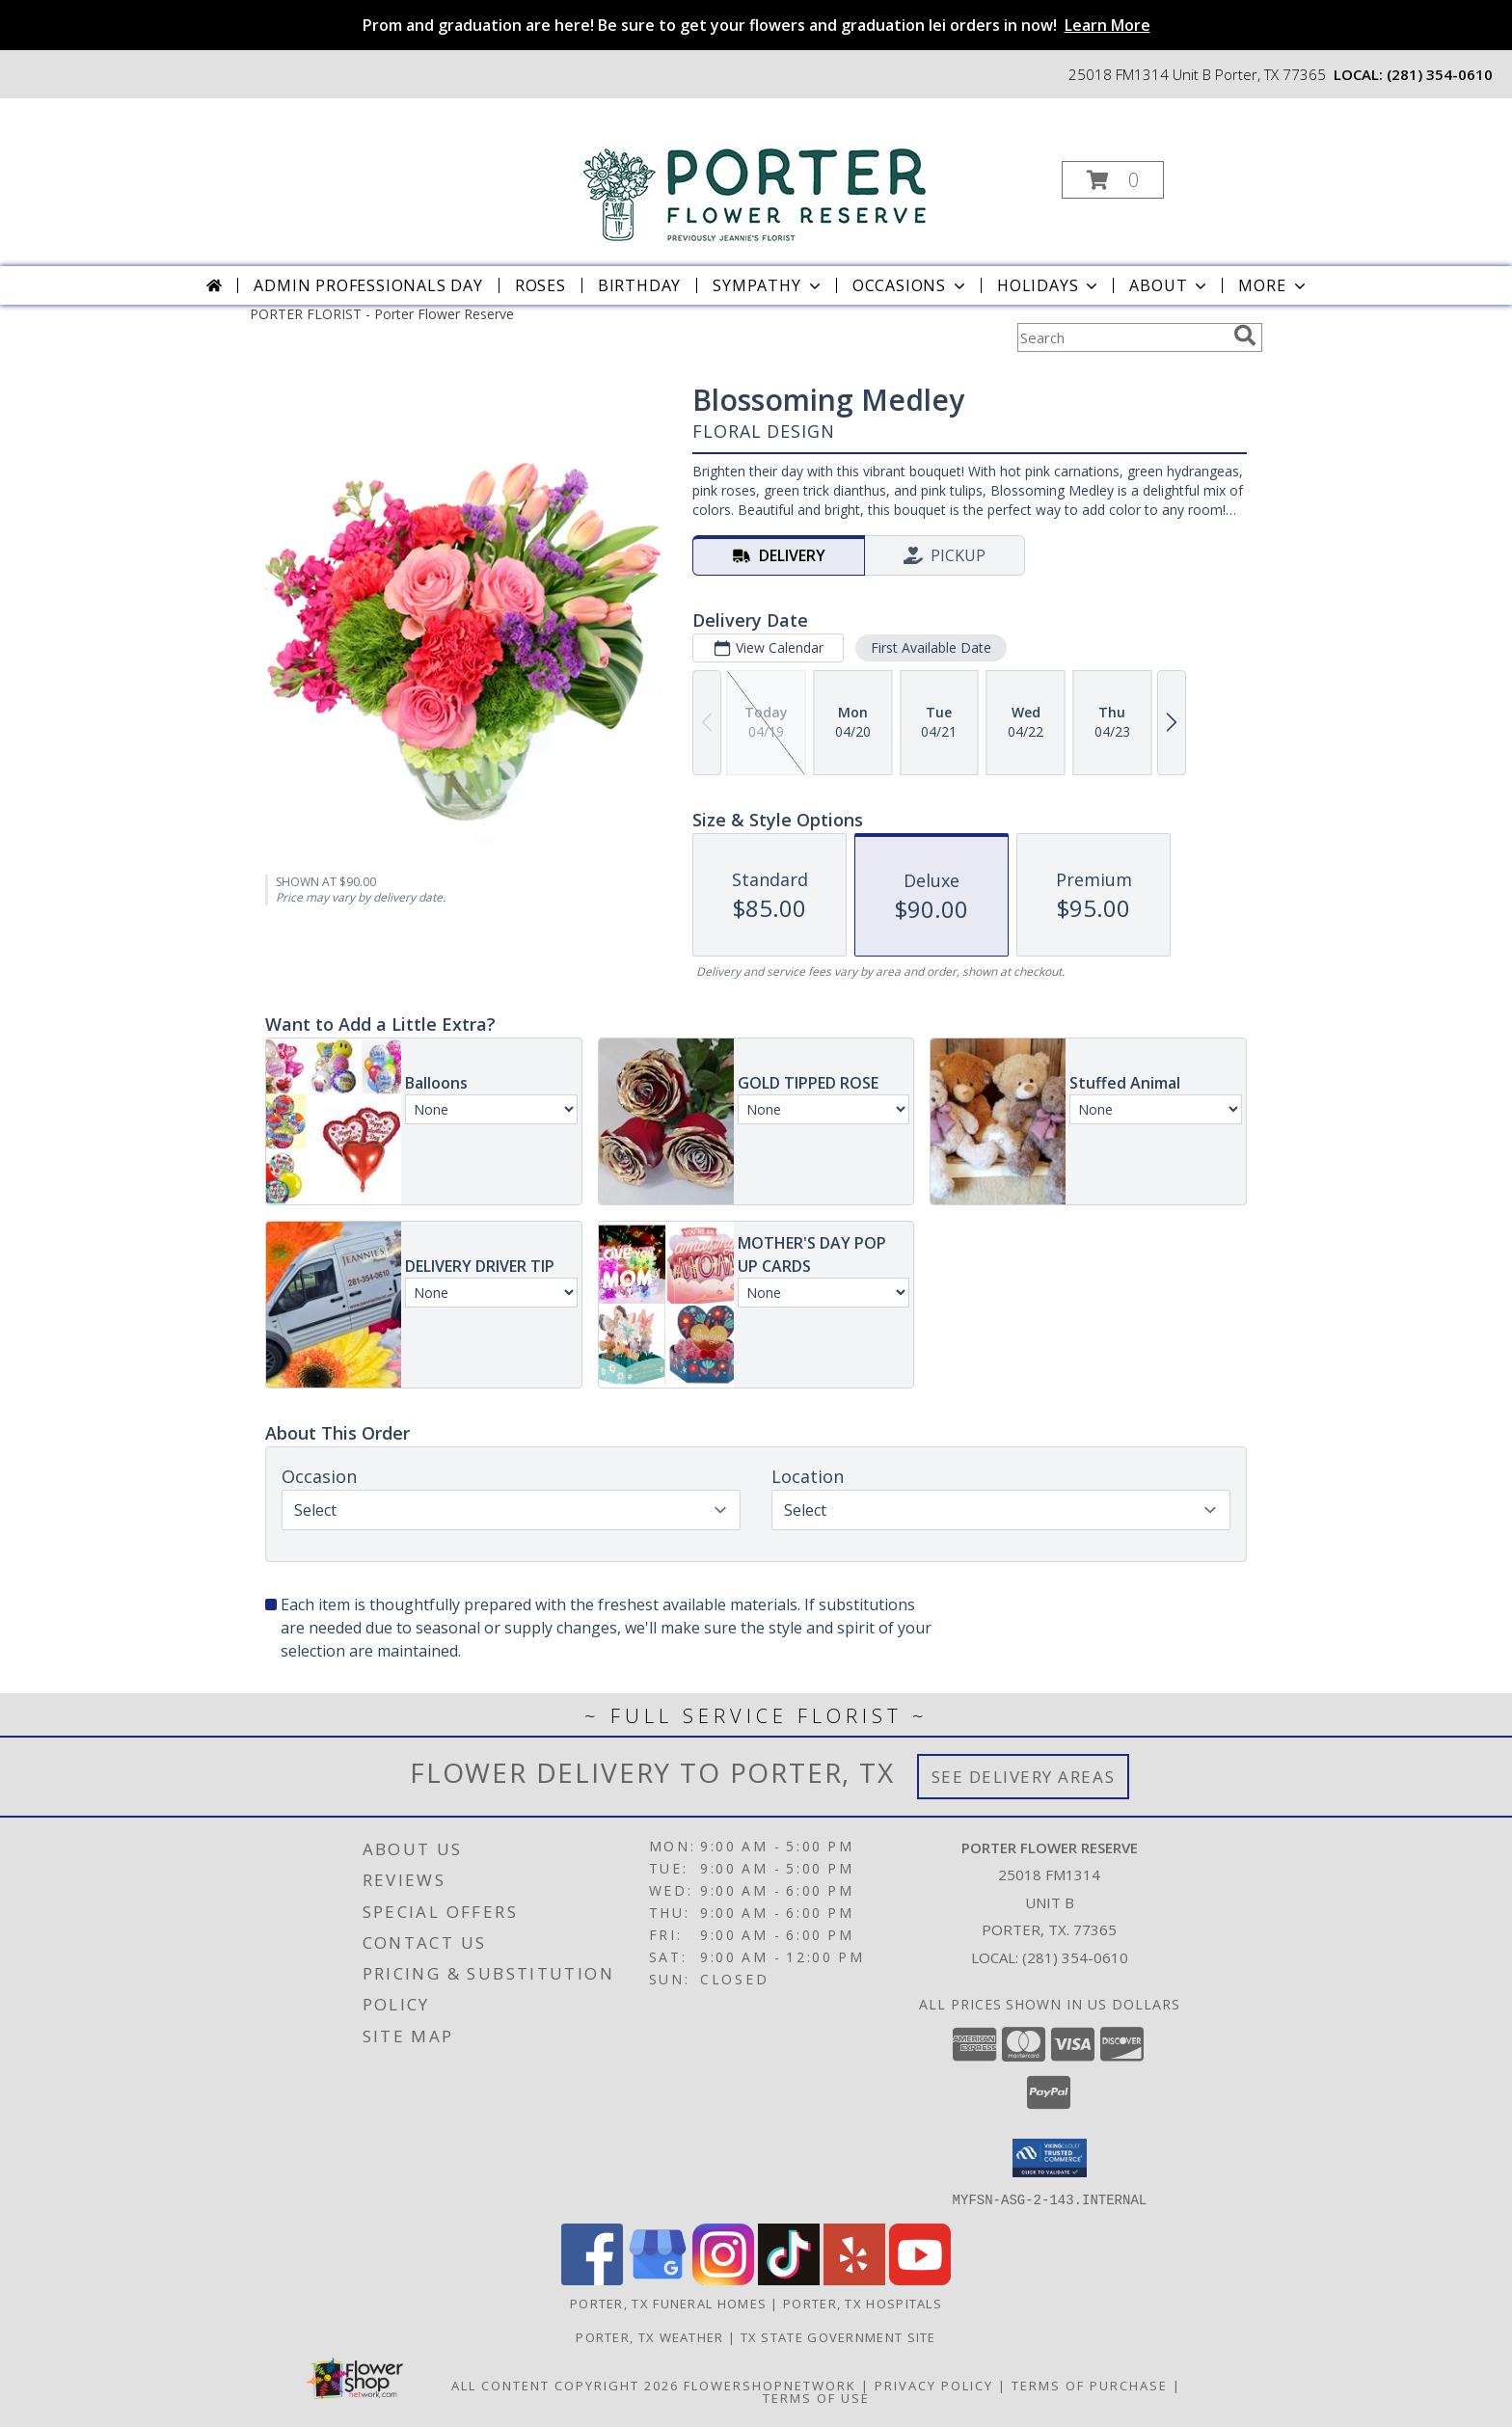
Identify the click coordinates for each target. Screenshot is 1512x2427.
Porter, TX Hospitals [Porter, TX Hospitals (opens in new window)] (862, 2302)
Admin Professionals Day (368, 285)
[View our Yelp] (854, 2279)
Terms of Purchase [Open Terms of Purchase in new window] (1090, 2384)
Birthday (639, 285)
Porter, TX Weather (649, 2336)
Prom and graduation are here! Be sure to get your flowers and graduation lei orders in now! (756, 25)
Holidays (1049, 285)
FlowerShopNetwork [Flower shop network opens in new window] (770, 2384)
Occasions (910, 285)
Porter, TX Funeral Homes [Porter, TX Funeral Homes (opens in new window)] (668, 2302)
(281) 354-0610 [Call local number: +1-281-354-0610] (1440, 74)
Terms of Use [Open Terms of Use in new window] (816, 2397)
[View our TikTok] (789, 2279)
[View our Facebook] (592, 2279)
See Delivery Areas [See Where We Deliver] (1024, 1777)
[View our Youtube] (920, 2279)
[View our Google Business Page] (657, 2279)
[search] (1244, 335)
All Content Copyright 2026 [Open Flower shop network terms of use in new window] (565, 2384)
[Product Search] (1121, 337)
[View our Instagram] (723, 2279)
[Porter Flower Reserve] (755, 173)
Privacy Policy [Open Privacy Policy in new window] (934, 2384)
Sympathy (768, 285)
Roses (540, 285)
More (1273, 285)
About (1169, 285)
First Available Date (931, 647)
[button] (1113, 180)
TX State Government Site (838, 2336)
